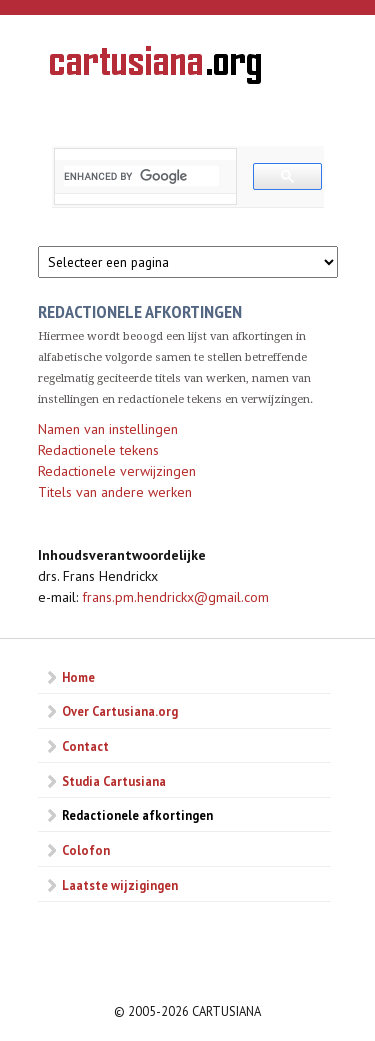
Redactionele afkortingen (137, 815)
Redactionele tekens (98, 450)
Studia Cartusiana (114, 781)
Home (78, 677)
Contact (85, 746)
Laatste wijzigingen (120, 885)
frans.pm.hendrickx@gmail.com (175, 597)
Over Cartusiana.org (120, 711)
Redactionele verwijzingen (117, 471)
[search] (141, 176)
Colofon (86, 850)
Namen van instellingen (108, 429)
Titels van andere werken (115, 492)
